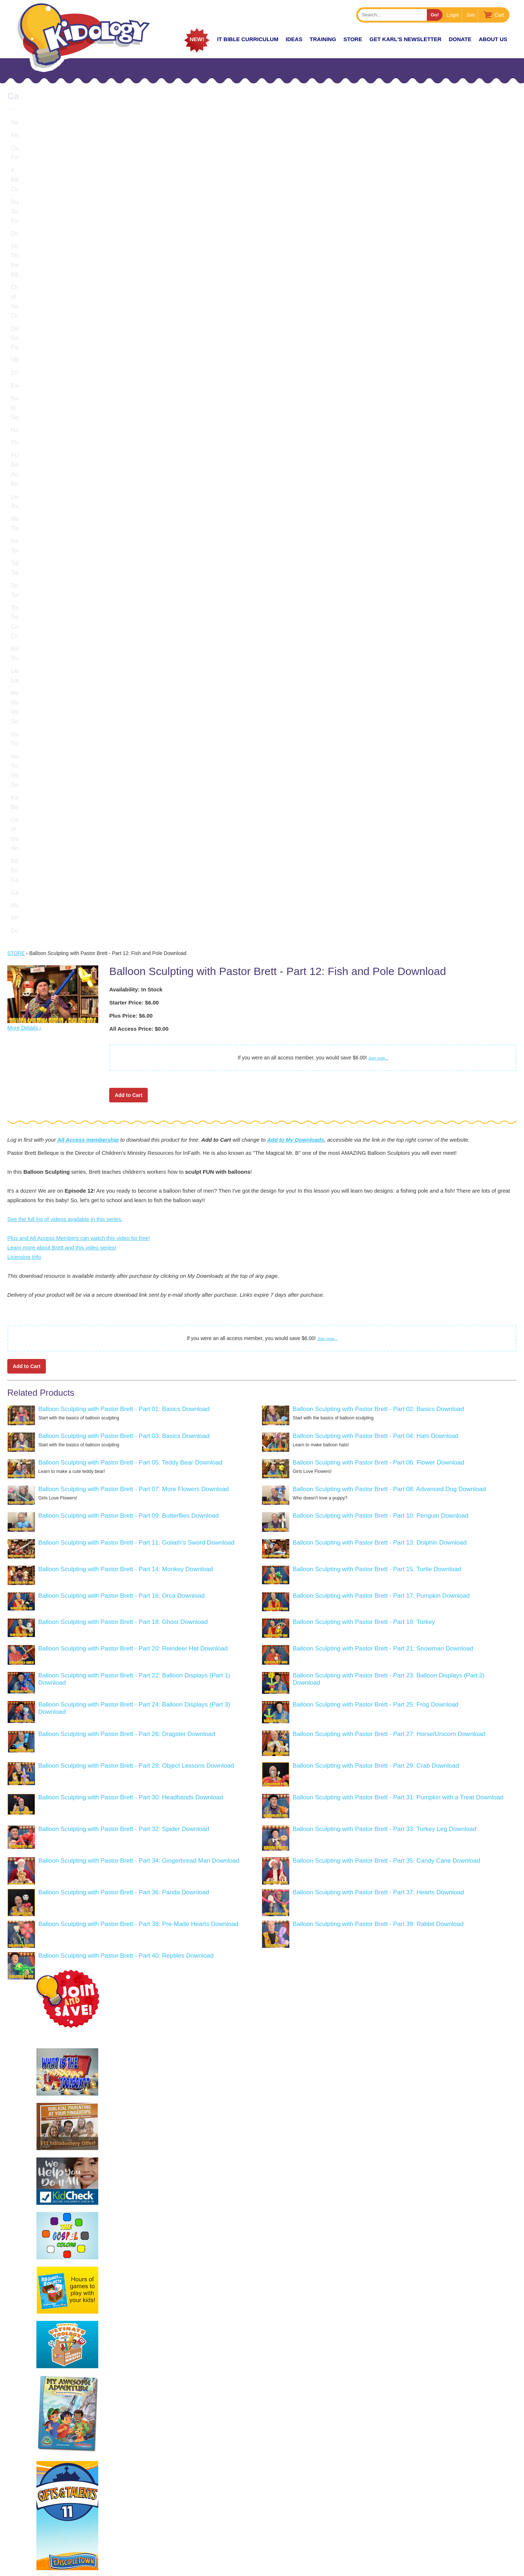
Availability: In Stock (135, 601)
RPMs (19, 530)
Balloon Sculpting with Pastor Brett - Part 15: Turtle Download (377, 1181)
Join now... (378, 669)
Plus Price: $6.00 (130, 628)
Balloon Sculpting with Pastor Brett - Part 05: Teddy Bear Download (130, 1074)
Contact (445, 2527)
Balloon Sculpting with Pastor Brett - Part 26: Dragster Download (126, 1346)
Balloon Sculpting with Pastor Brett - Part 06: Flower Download (378, 1074)
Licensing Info (24, 869)
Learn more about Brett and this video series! (61, 859)
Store (353, 39)
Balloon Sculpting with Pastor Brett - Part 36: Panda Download (123, 1504)
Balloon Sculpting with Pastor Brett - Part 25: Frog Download (375, 1316)
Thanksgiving (28, 301)
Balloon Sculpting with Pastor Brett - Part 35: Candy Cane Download (386, 1472)
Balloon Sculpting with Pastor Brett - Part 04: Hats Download (375, 1048)
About (363, 2527)
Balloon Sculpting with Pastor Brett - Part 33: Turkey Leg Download (384, 1441)
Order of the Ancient (37, 479)
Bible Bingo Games (36, 492)
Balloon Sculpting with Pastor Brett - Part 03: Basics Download (124, 1048)
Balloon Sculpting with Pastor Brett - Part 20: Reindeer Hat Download (133, 1260)
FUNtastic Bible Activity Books (49, 313)
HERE (121, 2517)
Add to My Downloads (295, 752)
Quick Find (25, 148)
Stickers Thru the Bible (40, 199)
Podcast (445, 2488)
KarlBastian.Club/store (49, 2517)
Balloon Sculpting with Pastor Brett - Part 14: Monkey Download (125, 1181)
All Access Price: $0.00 (138, 641)
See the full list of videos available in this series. (65, 831)
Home (362, 2488)
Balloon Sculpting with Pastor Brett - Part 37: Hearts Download (378, 1504)
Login (452, 15)
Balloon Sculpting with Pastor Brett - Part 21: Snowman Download (383, 1260)
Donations (24, 543)
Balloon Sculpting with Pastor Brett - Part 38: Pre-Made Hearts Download (138, 1536)
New (17, 122)
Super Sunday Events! (40, 173)
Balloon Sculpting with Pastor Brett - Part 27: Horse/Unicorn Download (389, 1346)
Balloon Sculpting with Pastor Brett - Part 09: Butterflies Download (128, 1127)
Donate (460, 39)
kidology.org (282, 2567)
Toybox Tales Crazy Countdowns (53, 390)
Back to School (30, 275)
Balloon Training (32, 403)
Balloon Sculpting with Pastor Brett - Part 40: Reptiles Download (126, 1567)
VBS (17, 237)
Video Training (29, 441)
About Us (493, 39)
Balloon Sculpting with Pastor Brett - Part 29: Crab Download (376, 1377)
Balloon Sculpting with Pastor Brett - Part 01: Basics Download (124, 1021)
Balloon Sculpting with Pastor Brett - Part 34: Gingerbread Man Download (138, 1472)
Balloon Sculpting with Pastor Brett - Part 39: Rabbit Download (378, 1536)
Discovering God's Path (41, 224)
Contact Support (248, 2567)
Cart (499, 15)
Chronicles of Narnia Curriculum (52, 212)
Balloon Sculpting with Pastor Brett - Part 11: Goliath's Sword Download (136, 1154)
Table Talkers (28, 364)
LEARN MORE (36, 2539)
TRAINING (323, 39)
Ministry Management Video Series (56, 428)
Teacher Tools (29, 377)
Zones (363, 2501)
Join (471, 15)
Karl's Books (27, 466)
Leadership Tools (33, 326)
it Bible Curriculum (247, 39)
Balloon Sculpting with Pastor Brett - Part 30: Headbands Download (130, 1409)
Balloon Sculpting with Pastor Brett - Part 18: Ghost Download (123, 1233)
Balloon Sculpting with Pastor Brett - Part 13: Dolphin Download (380, 1154)
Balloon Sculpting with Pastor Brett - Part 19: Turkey (364, 1233)
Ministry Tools (28, 339)
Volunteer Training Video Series (51, 454)
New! (197, 39)
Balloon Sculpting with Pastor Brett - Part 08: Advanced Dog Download (389, 1101)
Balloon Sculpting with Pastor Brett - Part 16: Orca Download (121, 1207)
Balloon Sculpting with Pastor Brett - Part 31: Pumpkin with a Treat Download (398, 1409)
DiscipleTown (28, 186)
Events (20, 262)
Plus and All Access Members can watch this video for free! (78, 850)
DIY (16, 250)
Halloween (24, 288)
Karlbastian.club (85, 2498)
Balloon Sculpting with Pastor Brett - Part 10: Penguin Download (380, 1127)
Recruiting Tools (31, 352)
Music (18, 517)
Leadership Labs (32, 415)
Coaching (446, 2501)
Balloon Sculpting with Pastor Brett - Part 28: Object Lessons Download (136, 1377)
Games (20, 505)
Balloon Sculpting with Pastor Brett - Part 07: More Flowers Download (133, 1101)
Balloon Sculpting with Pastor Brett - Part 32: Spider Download (123, 1441)
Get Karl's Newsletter (405, 39)
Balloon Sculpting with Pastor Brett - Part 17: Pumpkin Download (381, 1207)
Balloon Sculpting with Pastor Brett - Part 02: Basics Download (378, 1021)
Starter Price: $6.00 (134, 614)
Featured (22, 135)
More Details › (24, 640)
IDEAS (294, 39)
